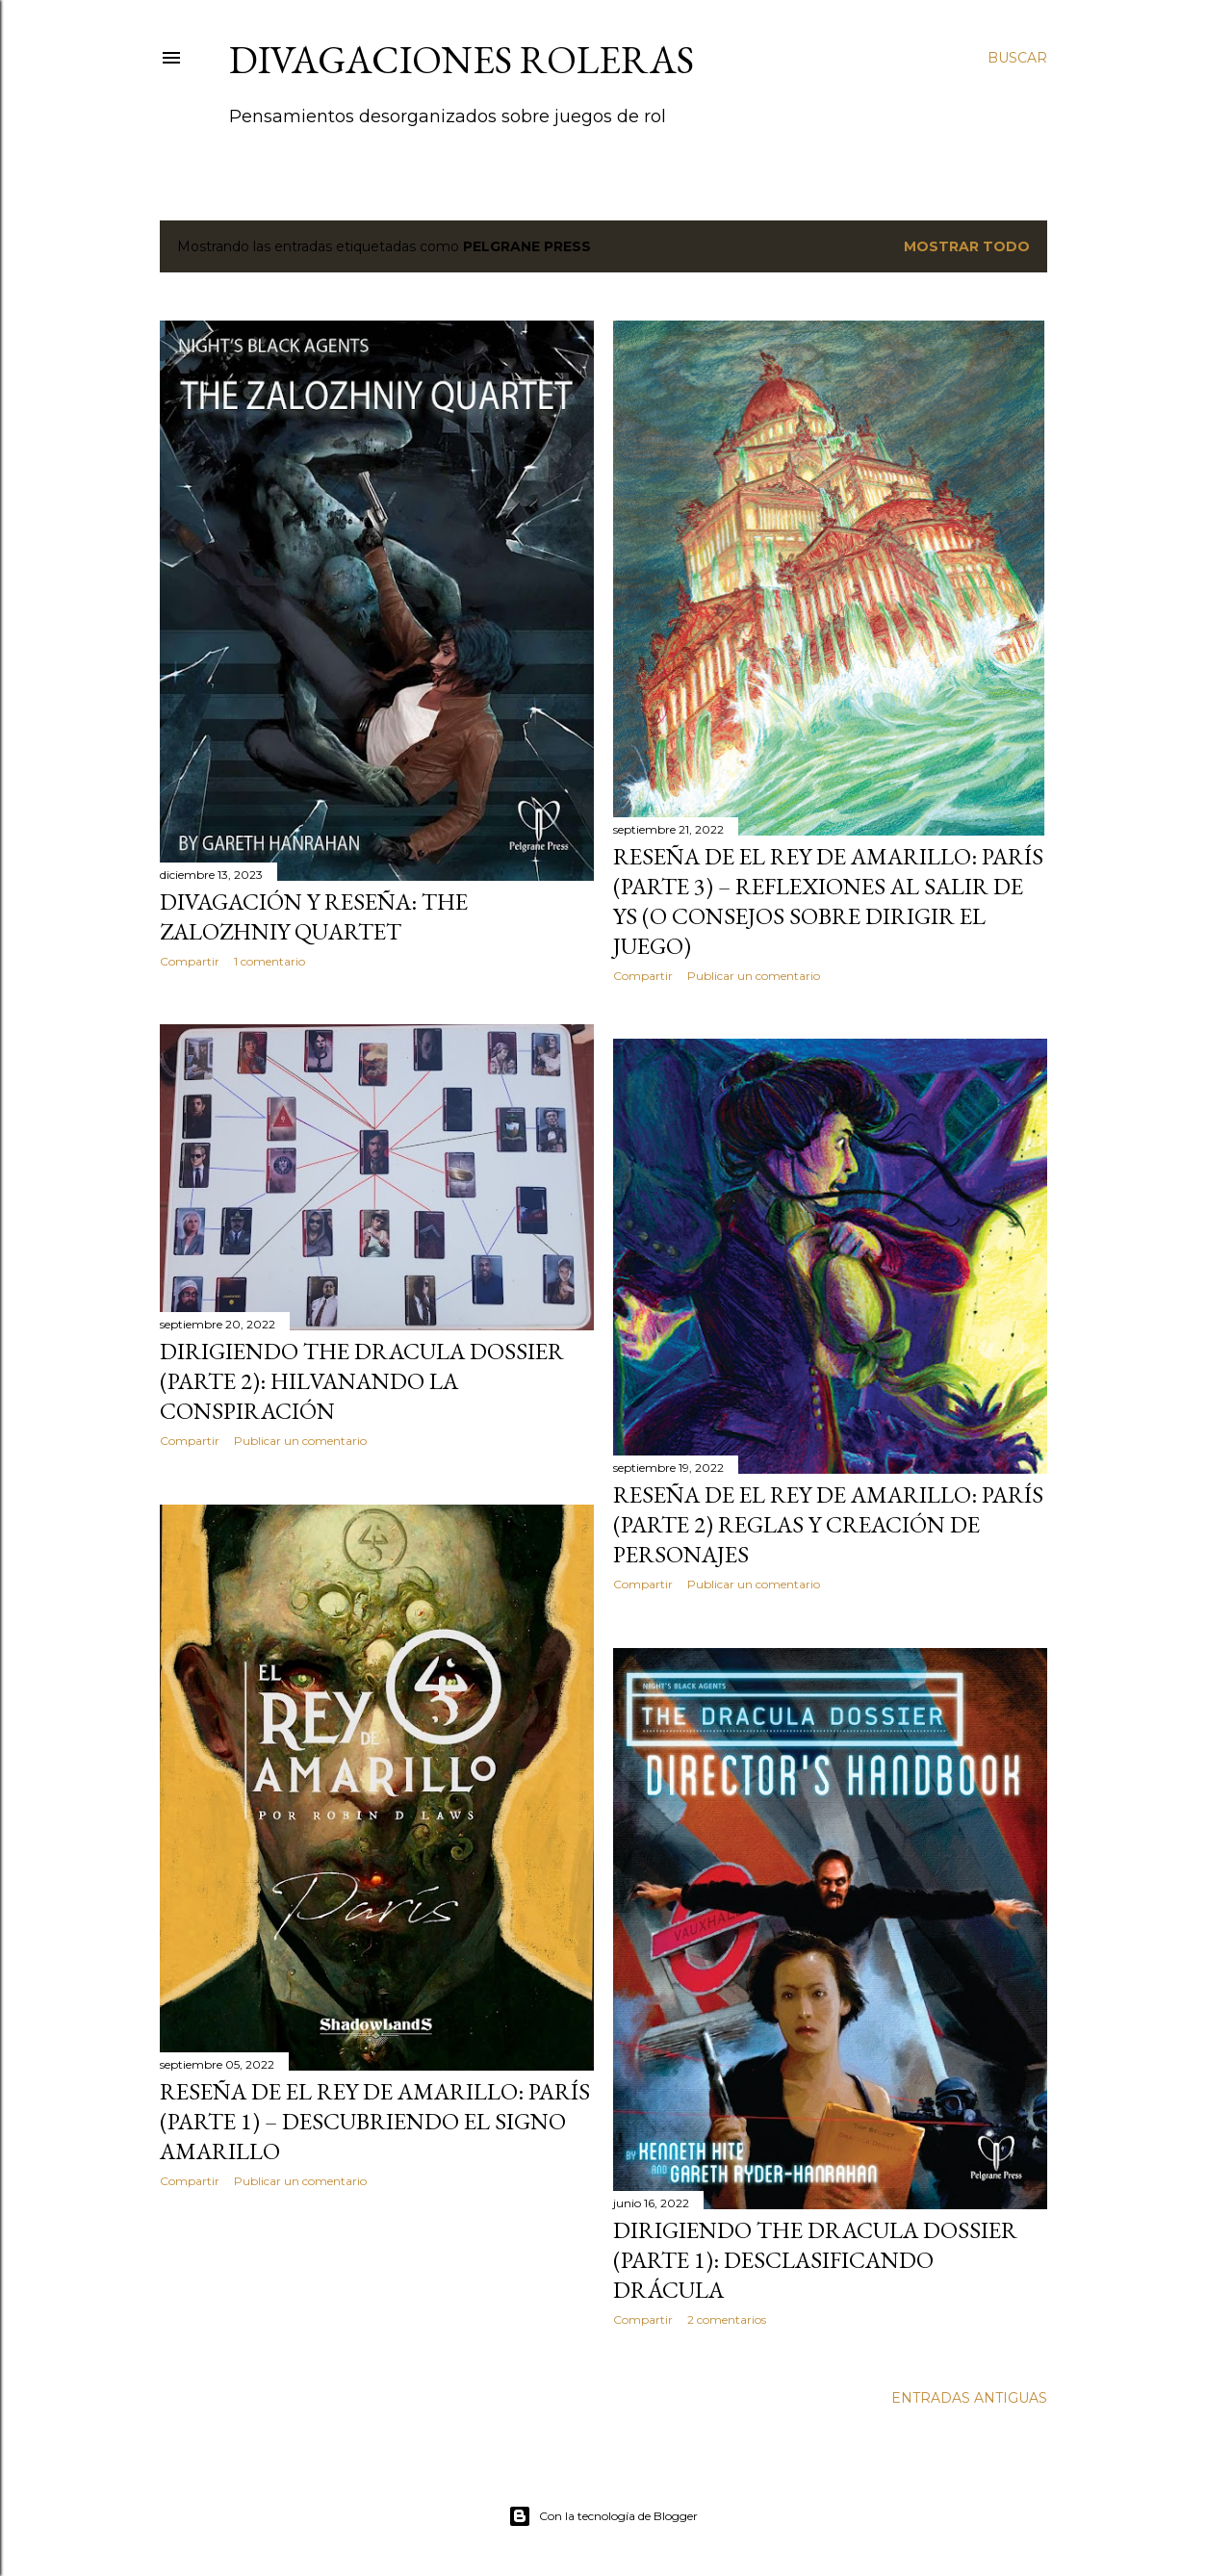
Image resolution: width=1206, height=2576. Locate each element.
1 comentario (269, 961)
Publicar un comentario (753, 975)
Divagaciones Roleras (461, 60)
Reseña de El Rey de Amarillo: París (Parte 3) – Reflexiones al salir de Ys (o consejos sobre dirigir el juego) (828, 901)
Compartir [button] (189, 961)
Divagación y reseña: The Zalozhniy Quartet (314, 916)
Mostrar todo (967, 246)
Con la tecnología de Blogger (603, 2516)
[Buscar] (1017, 58)
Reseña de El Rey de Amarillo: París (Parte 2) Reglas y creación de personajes (828, 1524)
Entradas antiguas (969, 2398)
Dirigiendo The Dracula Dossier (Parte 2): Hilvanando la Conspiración (362, 1381)
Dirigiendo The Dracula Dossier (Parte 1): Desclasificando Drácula (815, 2260)
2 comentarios (726, 2319)
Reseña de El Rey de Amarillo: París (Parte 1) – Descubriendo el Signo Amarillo (375, 2121)
